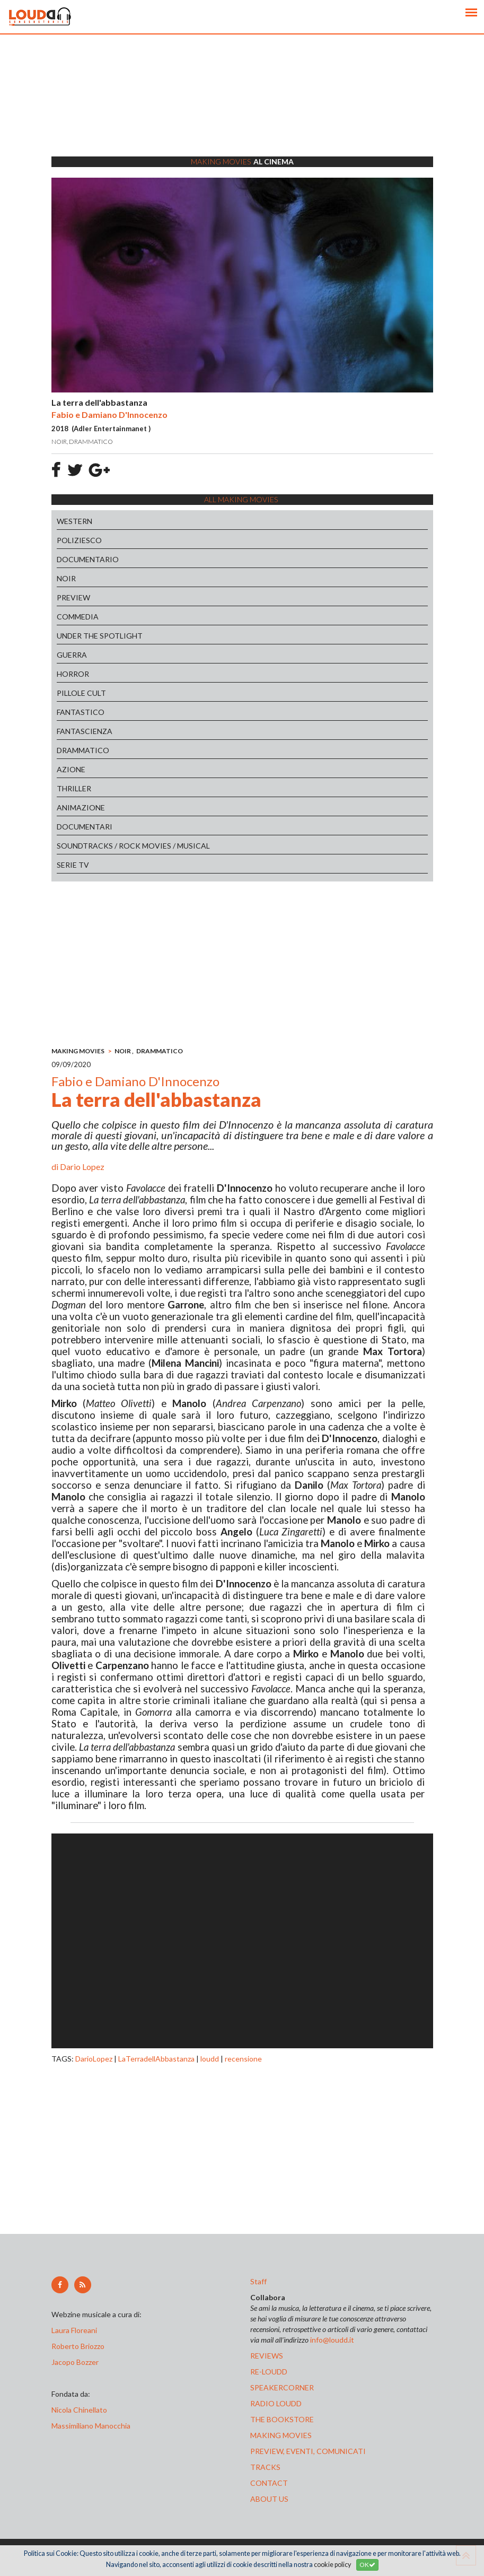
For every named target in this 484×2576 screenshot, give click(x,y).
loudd (209, 2058)
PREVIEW (73, 597)
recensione (243, 2058)
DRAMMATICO (83, 750)
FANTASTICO (80, 712)
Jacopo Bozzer (75, 2362)
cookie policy (332, 2565)
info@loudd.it (332, 2339)
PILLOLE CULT (81, 692)
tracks (265, 2467)
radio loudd (276, 2403)
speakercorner (282, 2387)
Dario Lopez (82, 1167)
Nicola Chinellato (79, 2409)
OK (367, 2565)
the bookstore (282, 2419)
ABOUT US (269, 2498)
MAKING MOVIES (77, 1051)
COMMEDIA (78, 616)
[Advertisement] (242, 108)
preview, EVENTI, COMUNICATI (308, 2451)
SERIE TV (73, 864)
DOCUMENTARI (84, 826)
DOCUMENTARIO (88, 559)
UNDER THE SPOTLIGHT (100, 635)
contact (269, 2482)
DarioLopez (93, 2058)
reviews (266, 2355)
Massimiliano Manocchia (90, 2425)
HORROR (73, 673)
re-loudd (268, 2371)
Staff (258, 2281)
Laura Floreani (75, 2330)
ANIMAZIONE (81, 807)
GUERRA (72, 654)
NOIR (66, 578)
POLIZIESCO (79, 540)
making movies (281, 2435)
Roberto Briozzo (77, 2346)
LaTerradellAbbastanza (156, 2058)
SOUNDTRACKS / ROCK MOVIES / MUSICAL (133, 845)
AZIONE (71, 769)
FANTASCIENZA (84, 731)
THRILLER (74, 788)
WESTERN (74, 521)
